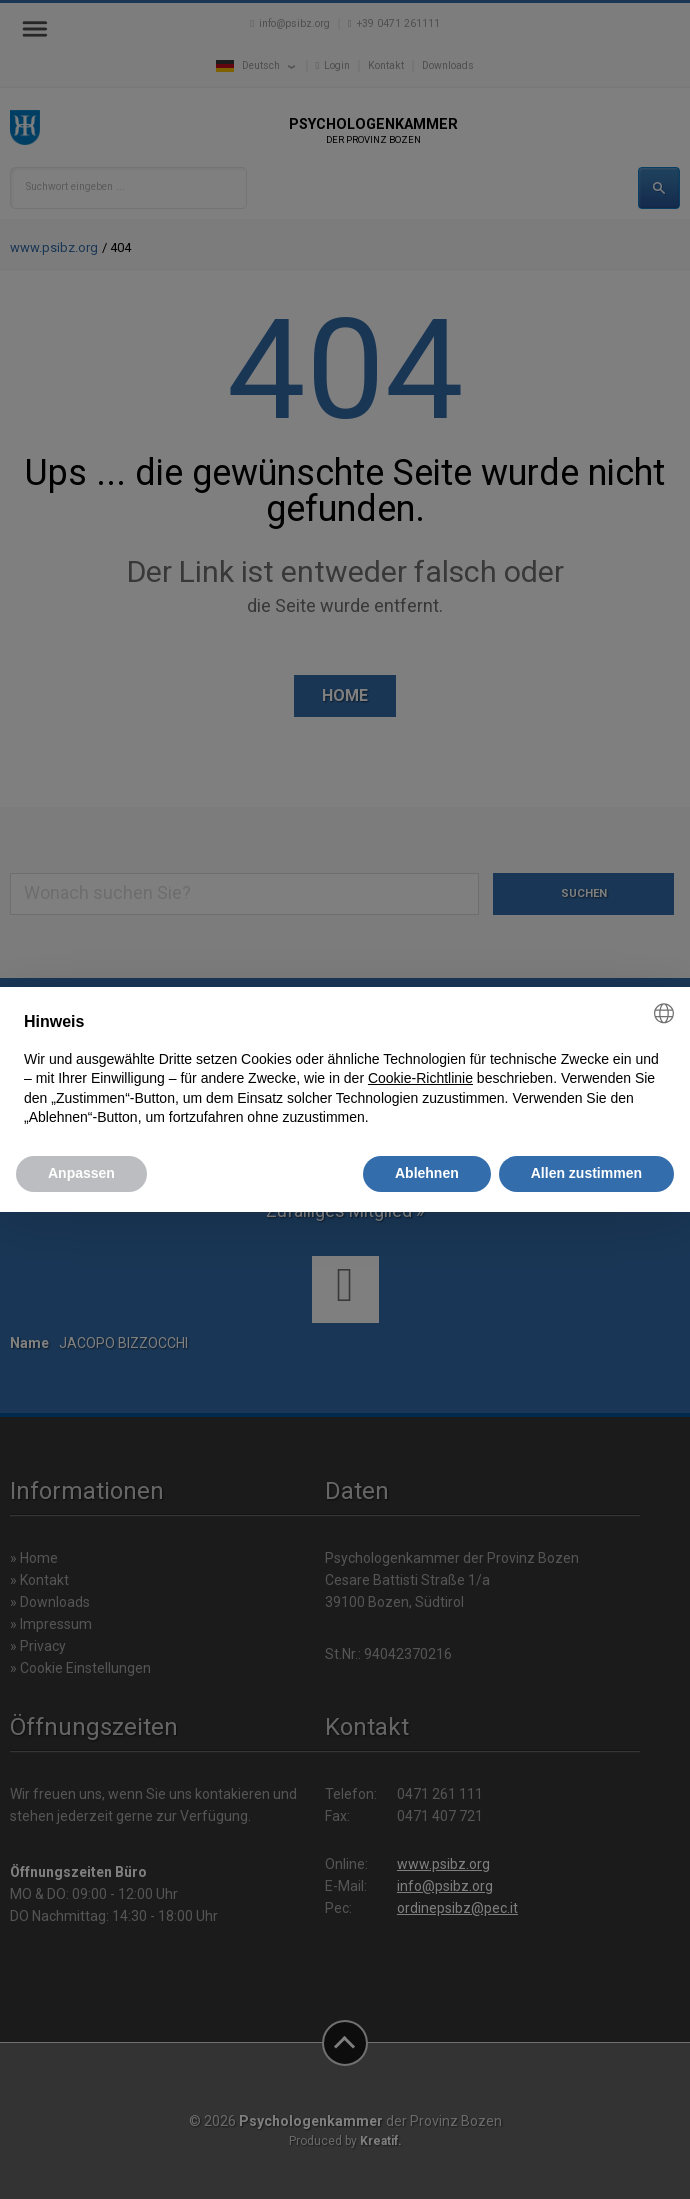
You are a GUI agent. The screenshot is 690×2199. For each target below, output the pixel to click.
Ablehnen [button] (427, 1173)
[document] (345, 1069)
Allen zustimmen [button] (586, 1173)
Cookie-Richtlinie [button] (420, 1078)
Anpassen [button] (81, 1173)
